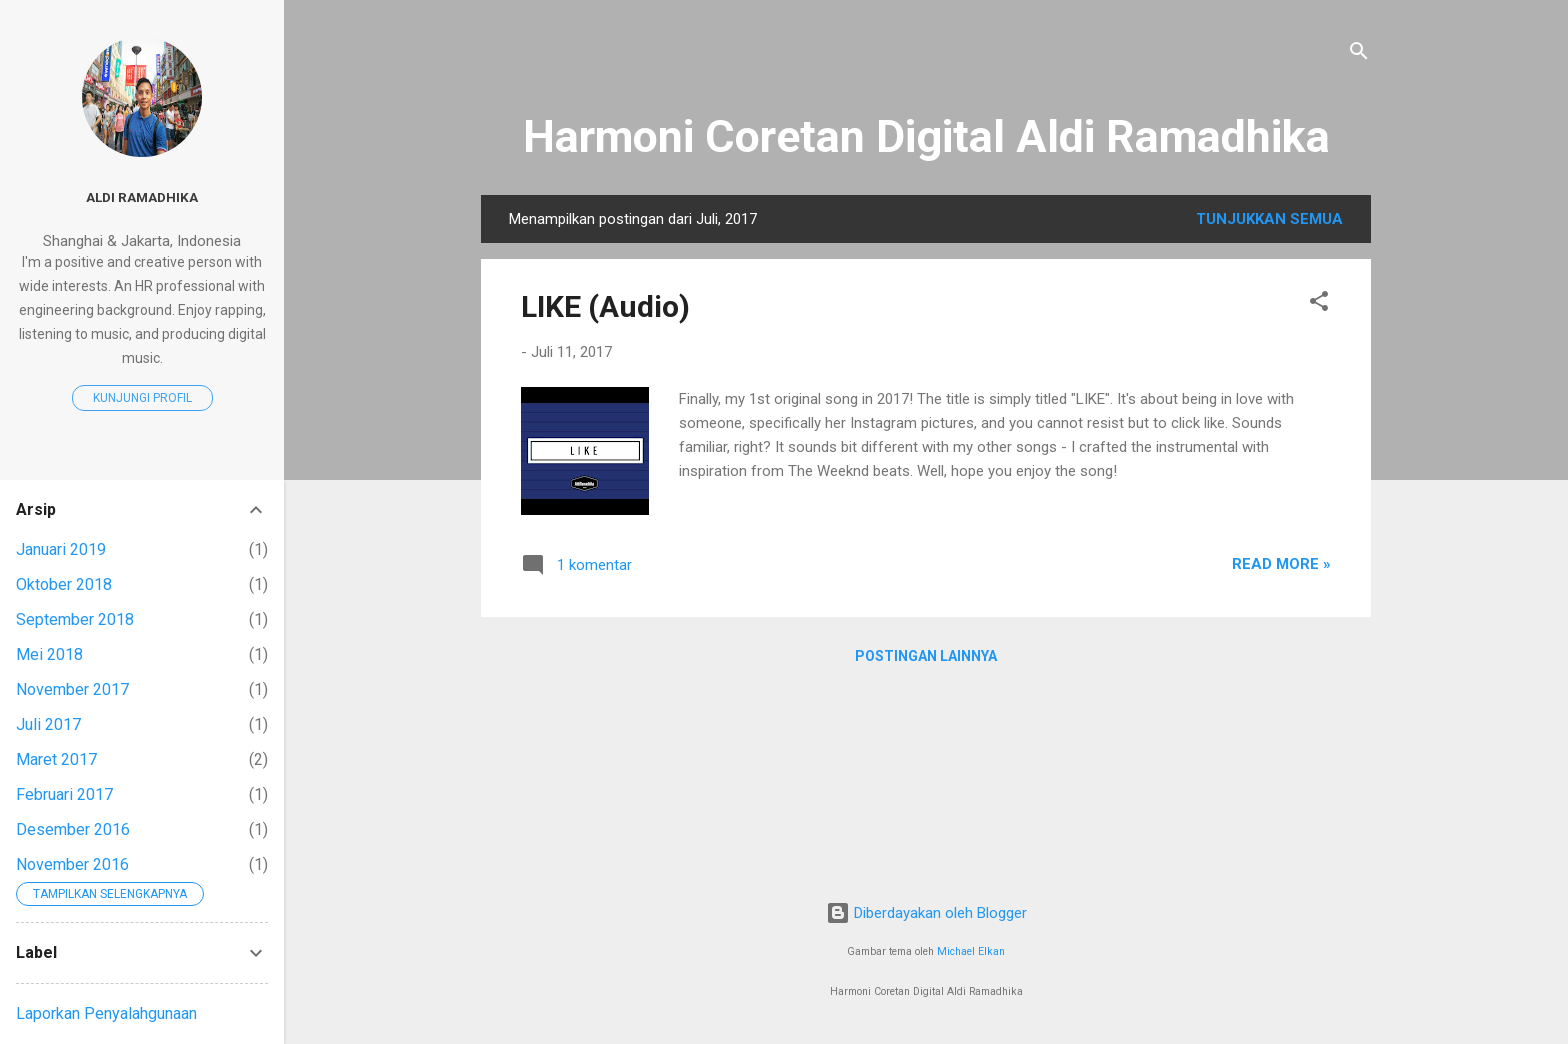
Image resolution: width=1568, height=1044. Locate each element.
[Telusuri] (1359, 54)
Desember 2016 (73, 829)
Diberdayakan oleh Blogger (926, 913)
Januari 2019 (61, 549)
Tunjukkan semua (1269, 219)
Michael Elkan (971, 951)
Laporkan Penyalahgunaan (106, 1013)
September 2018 (75, 619)
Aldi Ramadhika (142, 197)
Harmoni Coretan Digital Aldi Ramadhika (926, 136)
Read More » (1281, 564)
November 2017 (72, 689)
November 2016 (72, 864)
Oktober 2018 (64, 584)
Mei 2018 (49, 654)
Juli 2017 (48, 724)
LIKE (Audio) (605, 306)
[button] (1319, 304)
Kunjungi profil (142, 398)
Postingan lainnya (926, 656)
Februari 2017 (64, 794)
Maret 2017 (56, 759)
